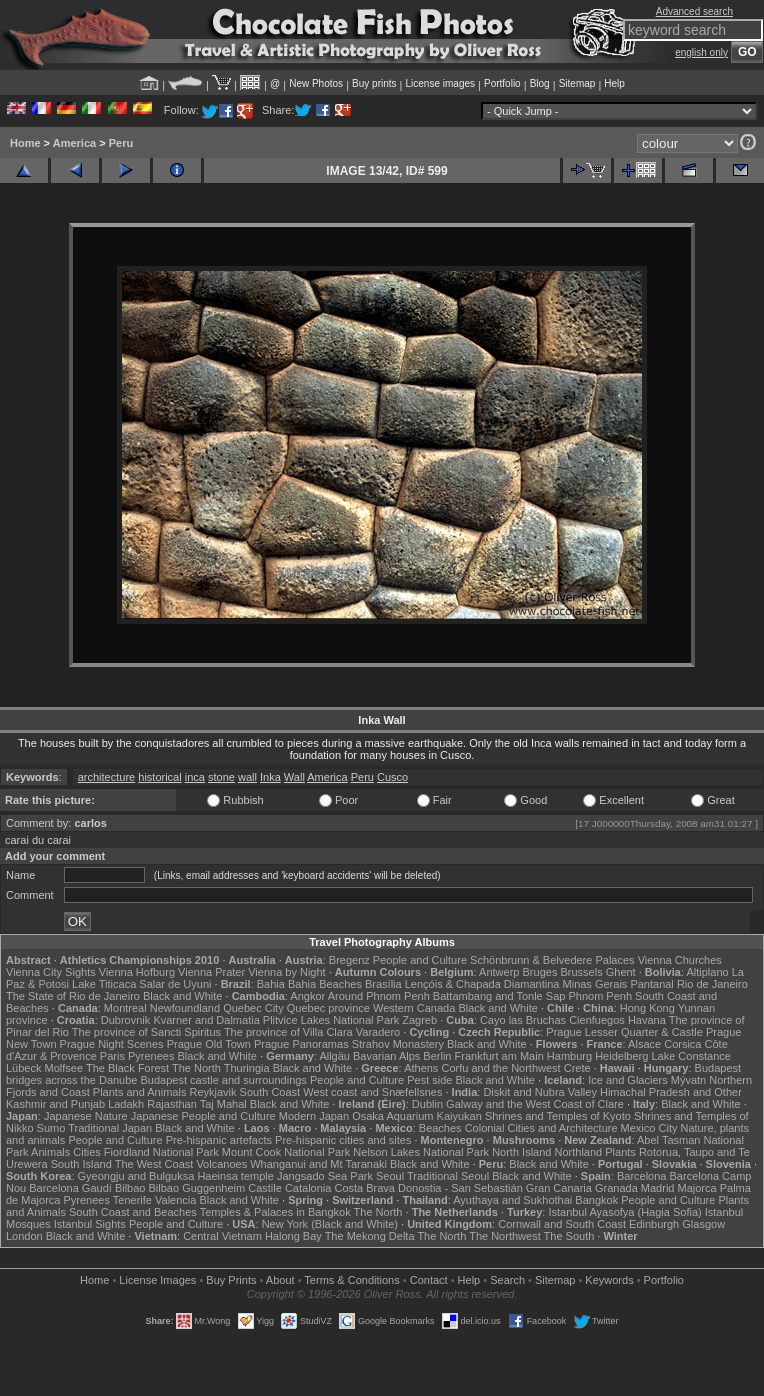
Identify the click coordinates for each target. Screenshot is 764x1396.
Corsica (682, 1044)
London (24, 1236)
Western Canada (414, 1008)
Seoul (390, 1176)
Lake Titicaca (104, 984)
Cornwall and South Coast (562, 1224)
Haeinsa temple (235, 1176)
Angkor (307, 996)
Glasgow (703, 1224)
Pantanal (651, 984)
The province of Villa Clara (288, 1032)
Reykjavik (212, 1092)
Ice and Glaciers (627, 1080)
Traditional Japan (110, 1128)
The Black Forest (127, 1068)
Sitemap (577, 83)
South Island (81, 1164)
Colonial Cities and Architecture (541, 1128)
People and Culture (420, 960)
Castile (265, 1188)
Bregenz (349, 960)
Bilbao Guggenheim (197, 1188)
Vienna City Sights (51, 972)
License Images (157, 1280)
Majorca (697, 1188)
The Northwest (505, 1236)
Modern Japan (314, 1116)
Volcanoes (221, 1164)
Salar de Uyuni (175, 984)
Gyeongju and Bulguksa (136, 1176)
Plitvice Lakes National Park (331, 1020)
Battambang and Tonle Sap (499, 996)
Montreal (125, 1008)
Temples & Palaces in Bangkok (275, 1212)
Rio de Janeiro (712, 984)
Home (25, 143)
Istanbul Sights (90, 1224)
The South (569, 1236)
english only (701, 52)
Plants (620, 1152)
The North (196, 1068)
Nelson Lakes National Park (421, 1152)
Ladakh (126, 1104)
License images (440, 83)
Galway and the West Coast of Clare (535, 1104)
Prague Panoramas (301, 1044)
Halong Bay (293, 1236)
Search (507, 1280)
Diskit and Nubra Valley (540, 1092)
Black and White (182, 996)
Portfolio (502, 83)
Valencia (175, 1200)
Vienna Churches (680, 960)
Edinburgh (654, 1224)
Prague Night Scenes (112, 1044)
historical (159, 777)
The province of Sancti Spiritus (146, 1032)
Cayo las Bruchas (523, 1020)
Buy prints (374, 83)
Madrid (658, 1188)
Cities (87, 1152)
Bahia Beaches (325, 984)
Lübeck (23, 1068)
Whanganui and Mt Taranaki (318, 1164)
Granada (616, 1188)
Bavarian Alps (386, 1056)
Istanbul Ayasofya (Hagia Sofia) (624, 1212)
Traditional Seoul (448, 1176)
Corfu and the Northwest (500, 1068)
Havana (647, 1020)
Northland (579, 1152)
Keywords (609, 1280)
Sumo (51, 1128)
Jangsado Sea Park (325, 1176)
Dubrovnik (126, 1020)
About (280, 1280)
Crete (577, 1068)
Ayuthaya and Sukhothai (512, 1200)
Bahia (271, 984)
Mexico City (649, 1128)
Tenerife (132, 1200)
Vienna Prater (211, 972)
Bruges (540, 972)
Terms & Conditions (351, 1280)
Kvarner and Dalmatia (206, 1020)
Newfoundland (185, 1008)
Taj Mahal (223, 1104)
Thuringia (247, 1068)
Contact (429, 1280)
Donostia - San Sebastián (460, 1188)
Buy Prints (231, 1280)
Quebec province (328, 1008)
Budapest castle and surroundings (224, 1080)
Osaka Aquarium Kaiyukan (417, 1116)
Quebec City (253, 1008)
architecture (106, 777)
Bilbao (130, 1188)
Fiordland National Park (161, 1152)
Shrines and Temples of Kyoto (558, 1116)
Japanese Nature (86, 1116)
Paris (112, 1056)
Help (614, 83)
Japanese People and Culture (203, 1116)
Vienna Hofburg (137, 972)
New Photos (316, 83)
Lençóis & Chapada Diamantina (482, 984)
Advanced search (694, 11)
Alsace (644, 1044)
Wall (294, 777)
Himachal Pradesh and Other (671, 1092)
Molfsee (64, 1068)
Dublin (427, 1104)
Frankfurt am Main (499, 1056)
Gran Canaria (559, 1188)
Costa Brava (364, 1188)
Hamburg (569, 1056)
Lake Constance (691, 1056)
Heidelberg (621, 1056)
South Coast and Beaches (133, 1212)
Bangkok (596, 1200)
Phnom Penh (600, 996)
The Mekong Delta (370, 1236)
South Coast (270, 1092)
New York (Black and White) (330, 1224)
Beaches (440, 1128)
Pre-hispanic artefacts (219, 1140)
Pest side (429, 1080)
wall (247, 777)
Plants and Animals (140, 1092)
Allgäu (334, 1056)
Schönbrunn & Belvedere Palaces (552, 960)
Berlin (437, 1056)
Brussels (581, 972)
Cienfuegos (597, 1020)
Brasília (383, 984)
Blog (540, 83)
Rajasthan (172, 1104)
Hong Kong (647, 1008)
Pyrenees (151, 1056)
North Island (521, 1152)
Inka (270, 777)
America (74, 143)
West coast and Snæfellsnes (372, 1092)
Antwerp (499, 972)
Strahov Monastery (398, 1044)
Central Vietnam (222, 1236)
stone (221, 777)
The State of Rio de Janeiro (73, 996)
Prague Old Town (209, 1044)
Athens (421, 1068)
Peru (121, 143)
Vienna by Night (286, 972)
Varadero (378, 1032)
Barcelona (642, 1176)
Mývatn (688, 1080)
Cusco (392, 777)
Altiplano (707, 972)
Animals (50, 1152)
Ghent (621, 972)
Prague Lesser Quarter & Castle (624, 1032)
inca (195, 777)
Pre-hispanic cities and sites (343, 1140)
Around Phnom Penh (379, 996)
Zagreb (419, 1020)
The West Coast (154, 1164)
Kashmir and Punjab (55, 1104)
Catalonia (308, 1188)
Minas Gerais (595, 984)
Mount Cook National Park (286, 1152)
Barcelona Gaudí (70, 1188)
